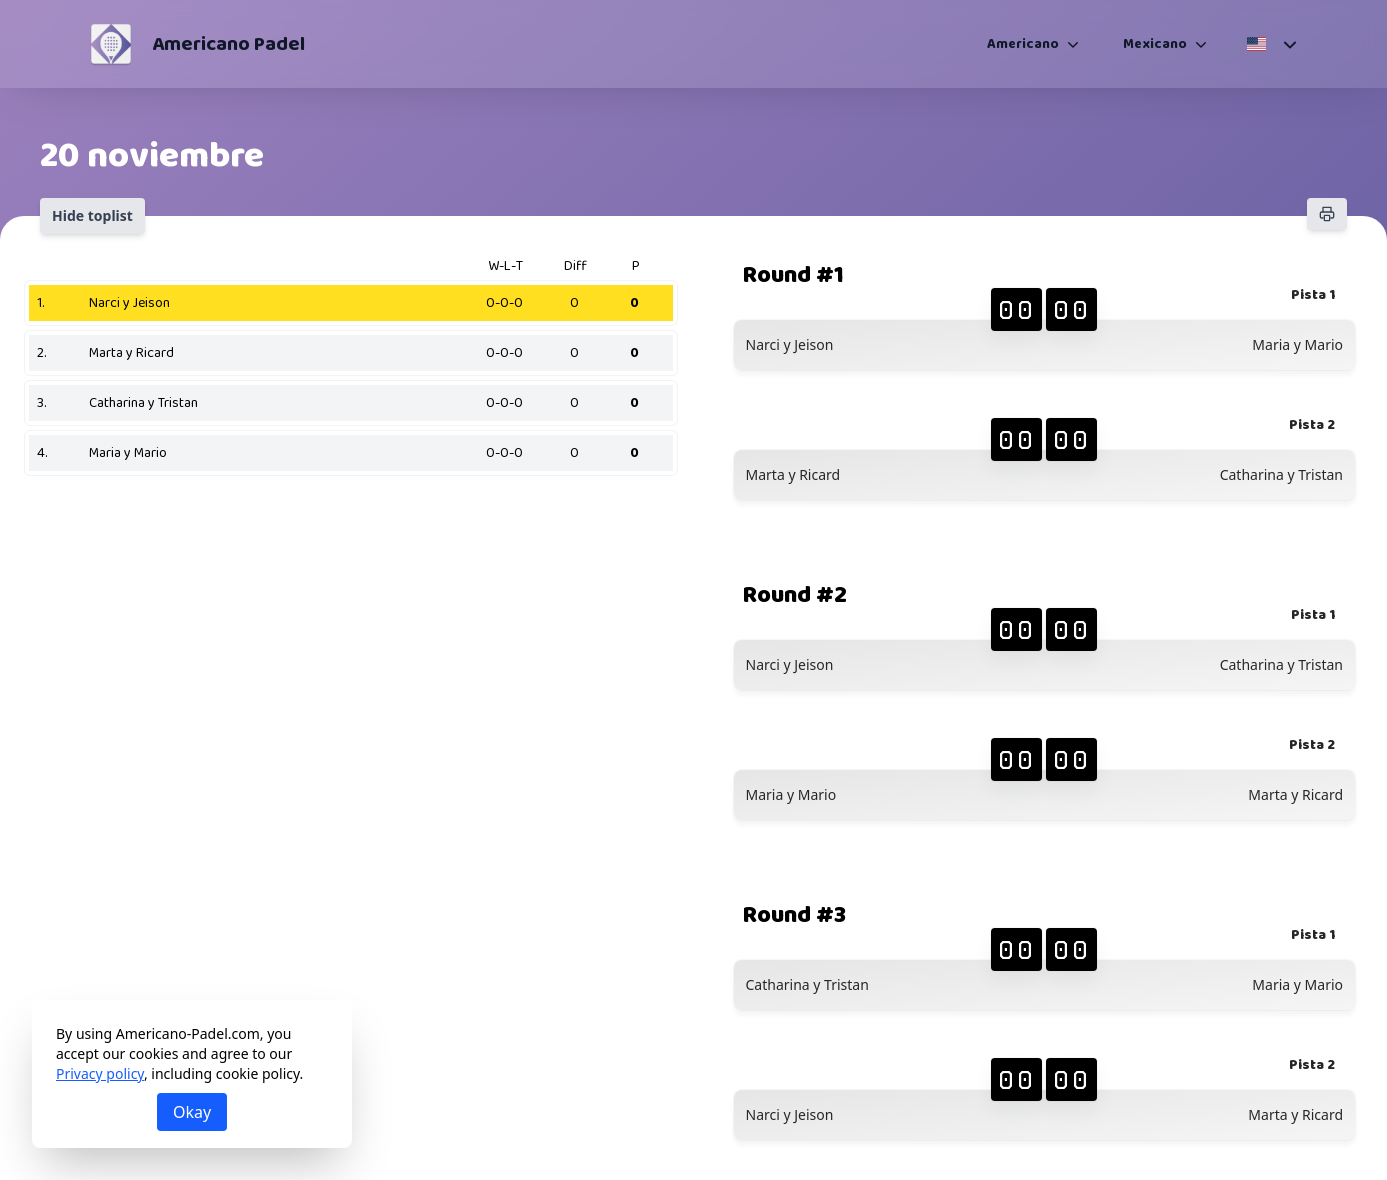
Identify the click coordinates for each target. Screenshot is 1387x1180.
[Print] (1327, 214)
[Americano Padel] (111, 44)
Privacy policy (100, 1073)
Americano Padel (228, 44)
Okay (192, 1112)
